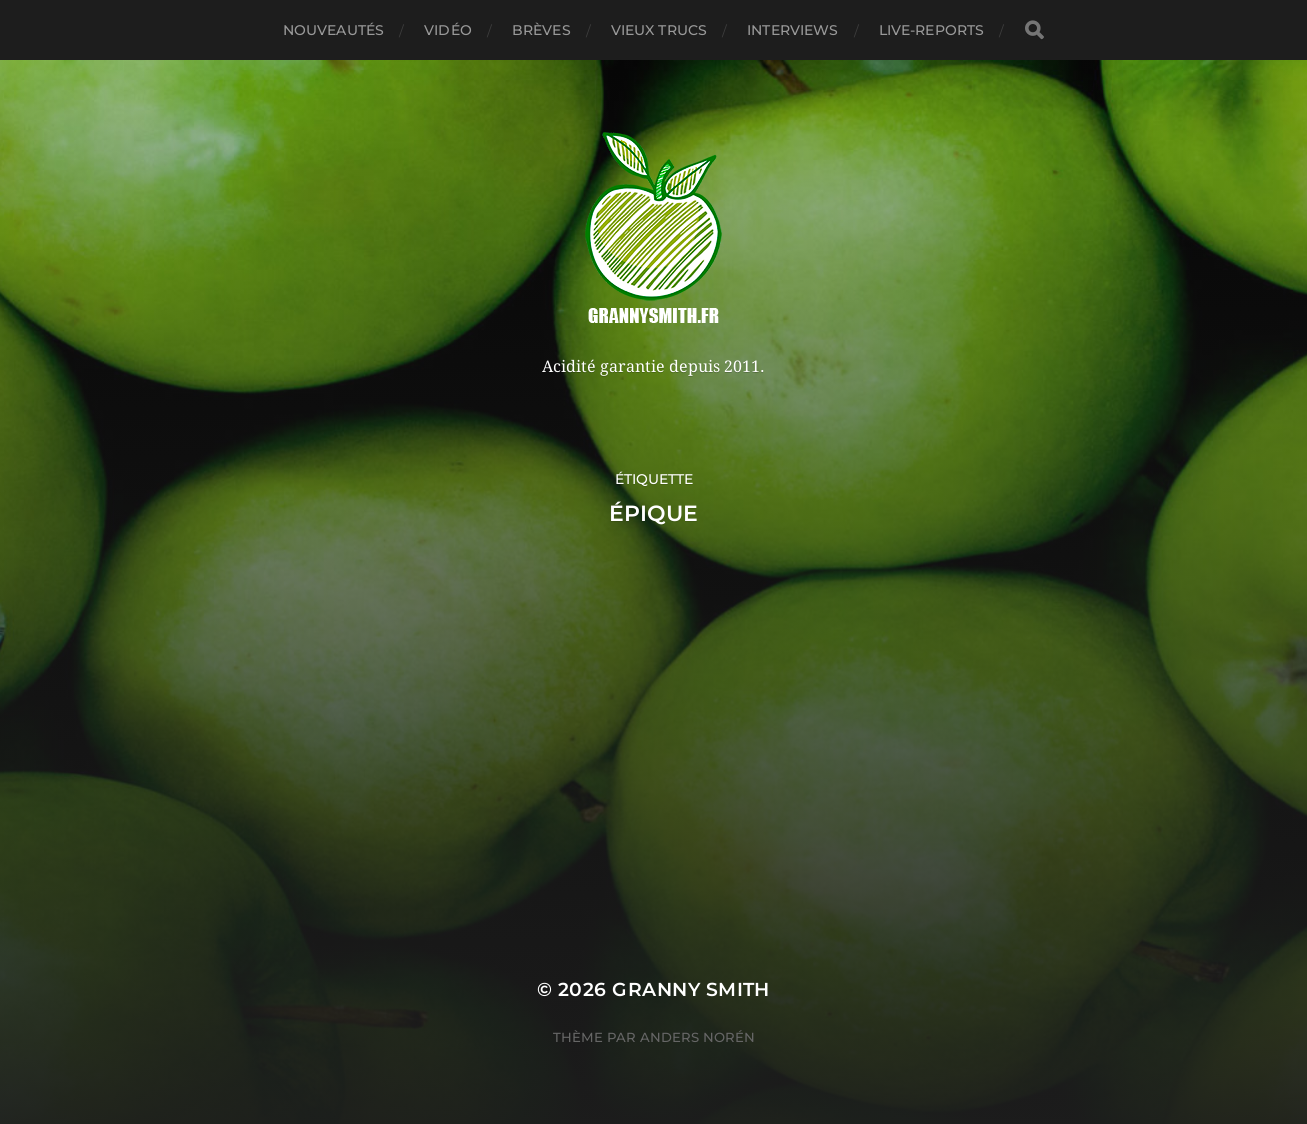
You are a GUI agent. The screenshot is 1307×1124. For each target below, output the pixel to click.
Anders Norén (697, 1037)
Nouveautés (333, 30)
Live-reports (932, 30)
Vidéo (448, 30)
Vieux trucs (659, 30)
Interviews (792, 30)
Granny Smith (691, 989)
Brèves (541, 30)
